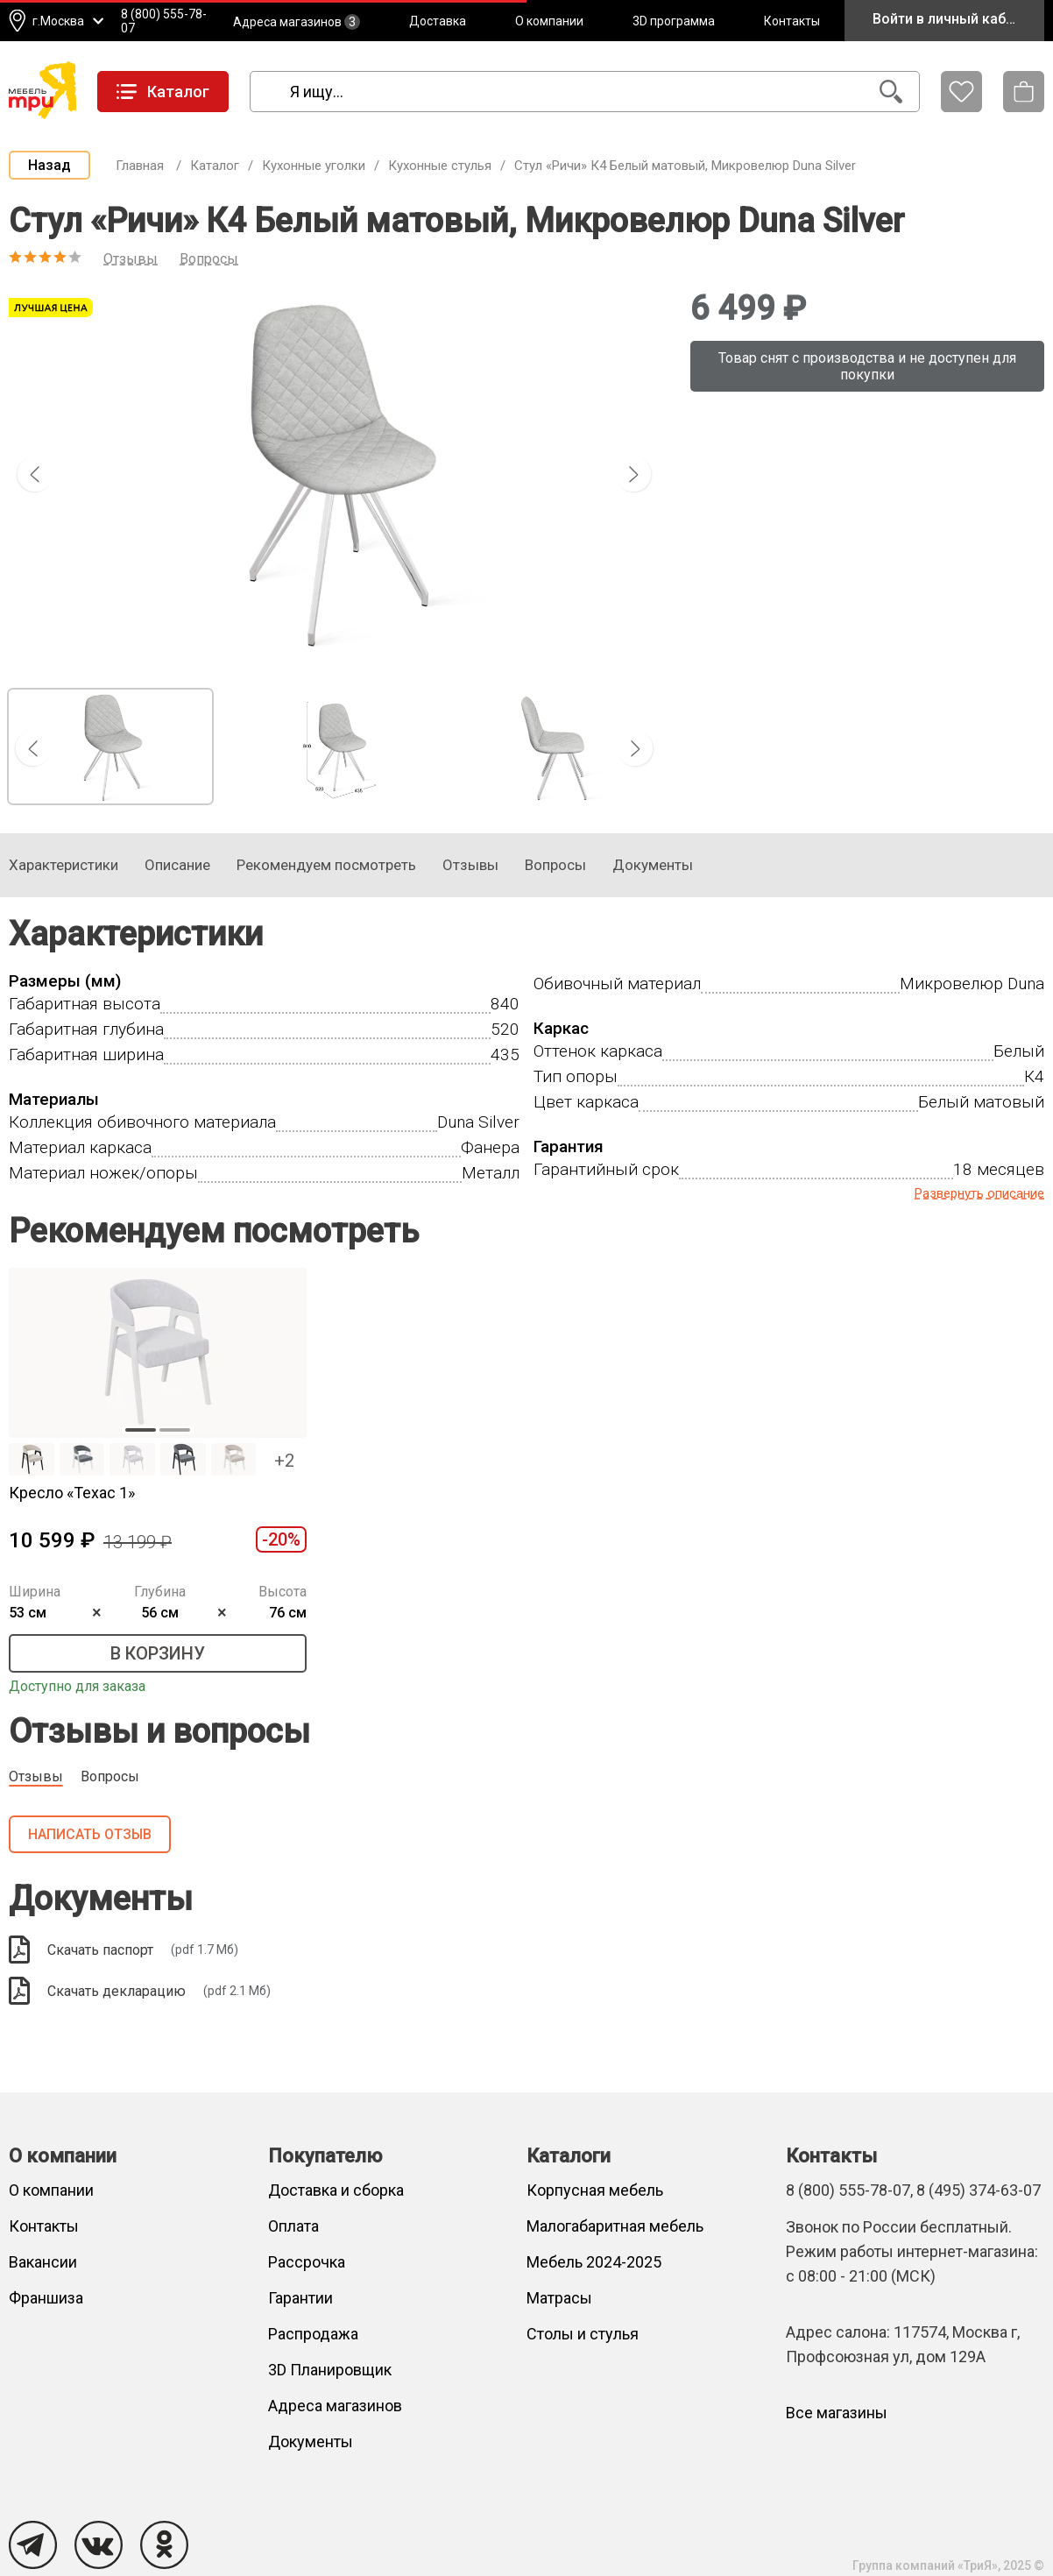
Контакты (792, 21)
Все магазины (836, 2412)
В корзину (157, 1653)
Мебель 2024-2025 (593, 2262)
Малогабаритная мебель (614, 2226)
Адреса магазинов (296, 22)
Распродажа (313, 2334)
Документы (310, 2441)
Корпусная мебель (594, 2190)
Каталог (214, 165)
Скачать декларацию (140, 1991)
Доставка (437, 21)
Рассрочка (306, 2262)
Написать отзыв (90, 1834)
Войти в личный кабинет (954, 19)
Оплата (293, 2226)
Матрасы (559, 2298)
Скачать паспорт (123, 1950)
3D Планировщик (330, 2369)
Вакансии (43, 2262)
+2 (284, 1460)
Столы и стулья (582, 2334)
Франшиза (46, 2298)
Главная (140, 165)
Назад (49, 165)
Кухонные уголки (313, 165)
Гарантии (300, 2298)
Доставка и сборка (336, 2190)
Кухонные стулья (439, 165)
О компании (549, 21)
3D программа (674, 21)
